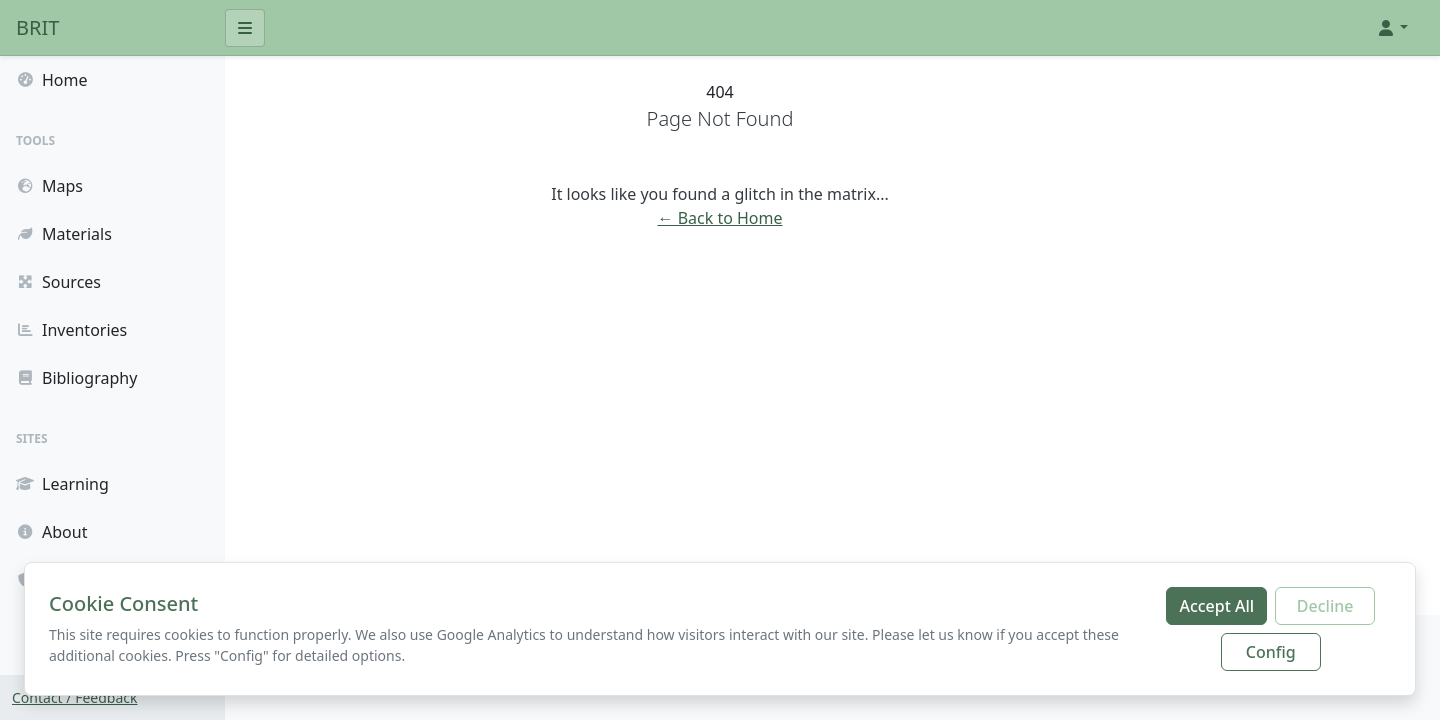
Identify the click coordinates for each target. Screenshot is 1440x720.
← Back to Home (832, 218)
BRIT (37, 27)
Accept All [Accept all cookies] (1216, 606)
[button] (1392, 28)
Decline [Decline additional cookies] (1325, 606)
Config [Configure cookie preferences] (1271, 652)
